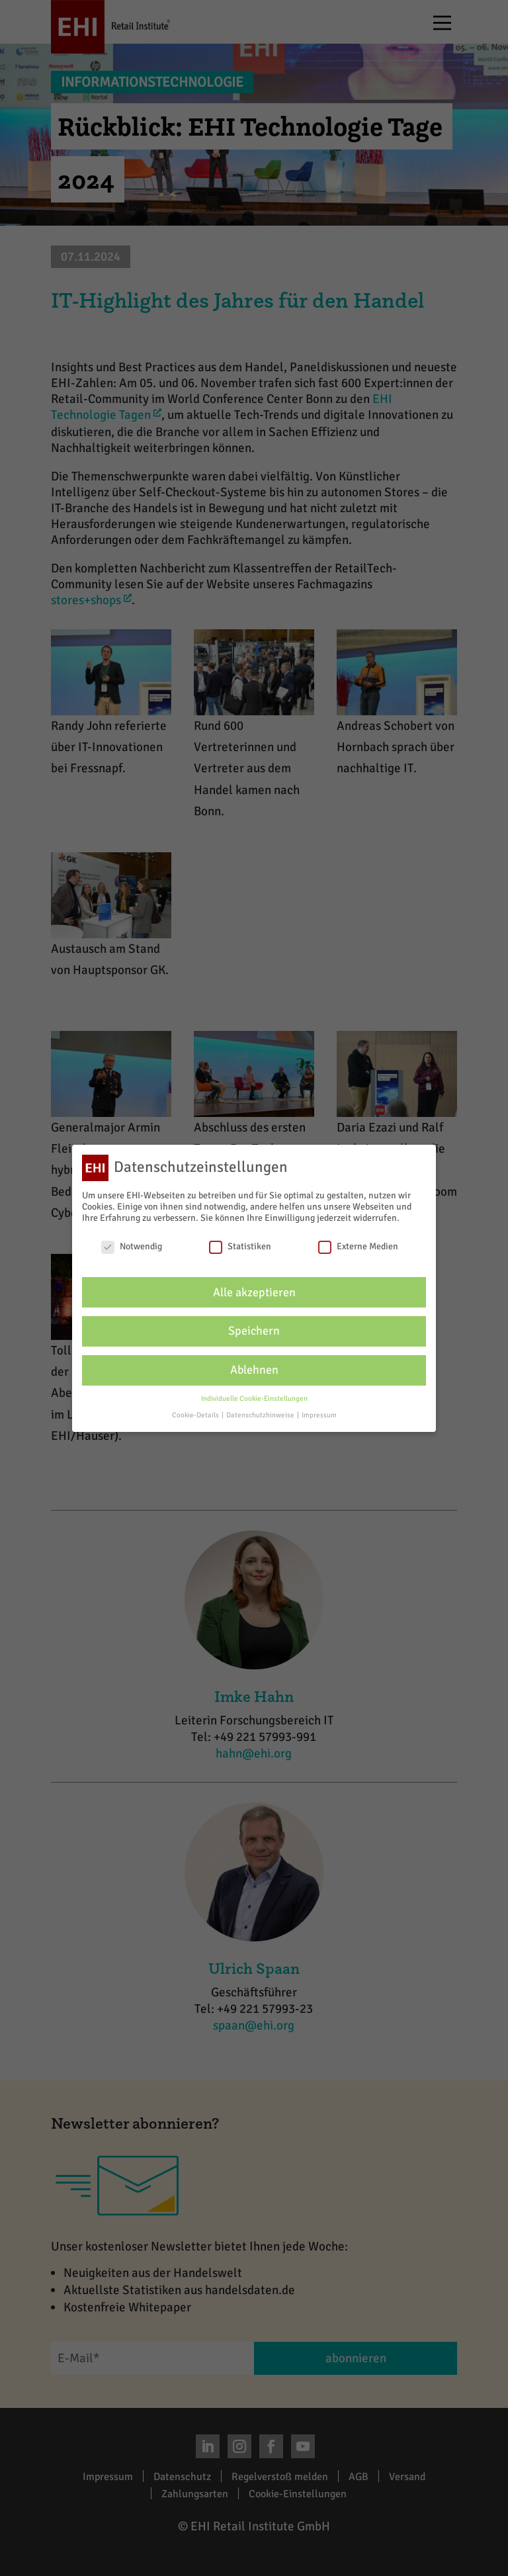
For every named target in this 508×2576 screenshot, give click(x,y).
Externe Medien (358, 1246)
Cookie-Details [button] (196, 1415)
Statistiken (240, 1246)
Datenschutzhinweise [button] (261, 1415)
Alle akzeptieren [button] (254, 1293)
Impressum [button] (319, 1415)
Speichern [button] (254, 1331)
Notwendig (131, 1246)
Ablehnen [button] (254, 1370)
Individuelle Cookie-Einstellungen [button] (254, 1398)
